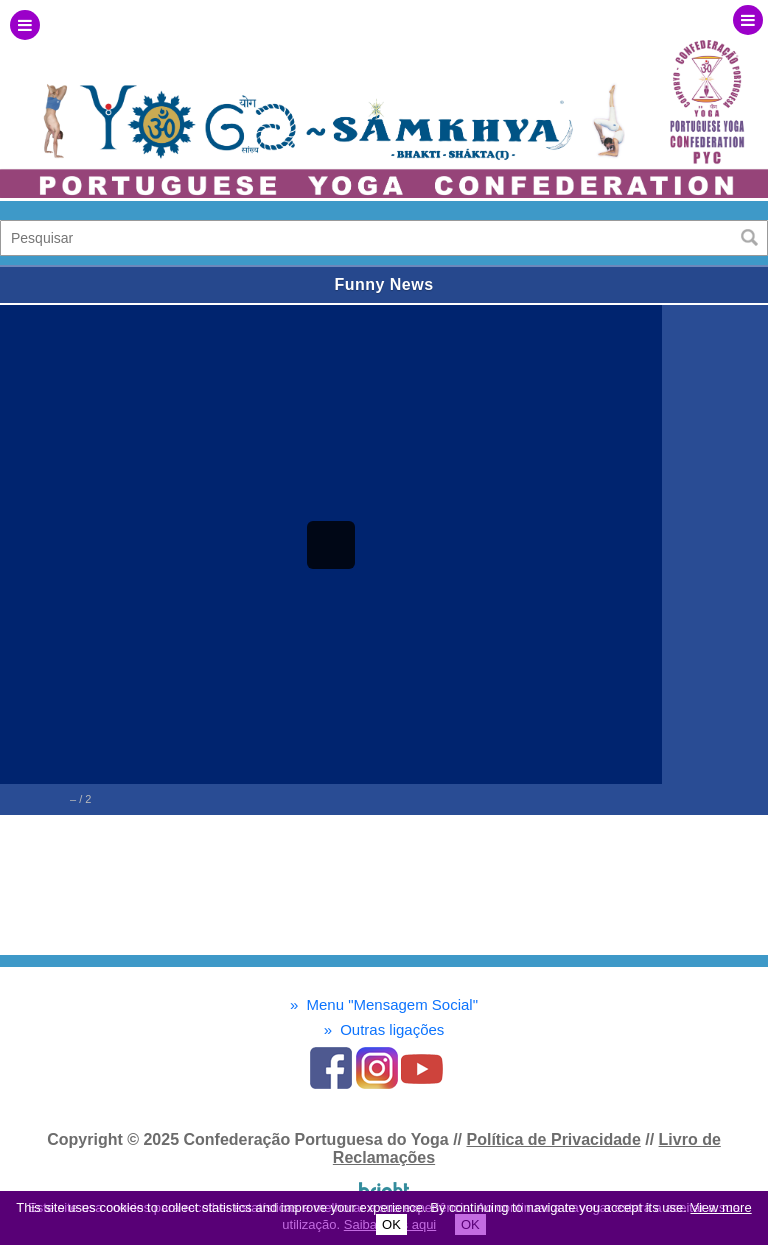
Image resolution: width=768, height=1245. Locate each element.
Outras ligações (384, 1029)
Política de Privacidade (553, 1139)
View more (720, 1207)
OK (391, 1224)
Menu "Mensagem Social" (384, 1004)
